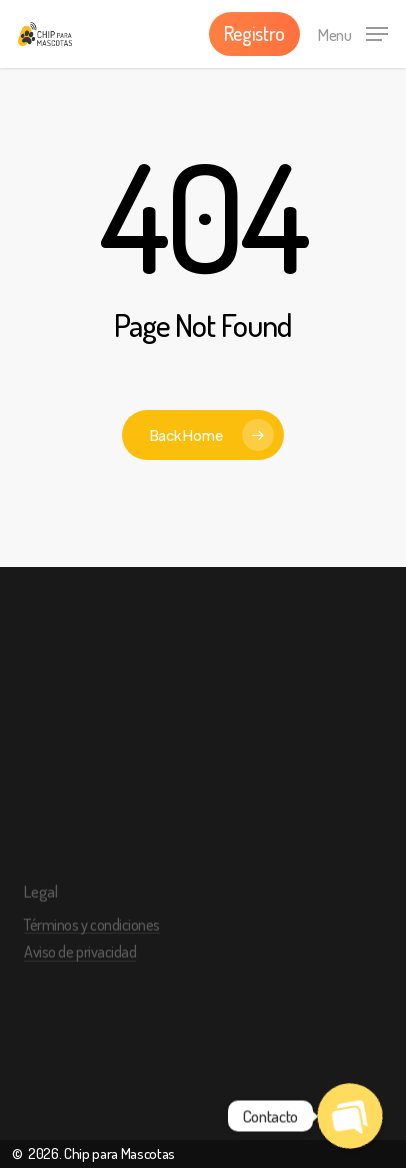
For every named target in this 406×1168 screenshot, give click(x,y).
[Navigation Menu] (353, 31)
